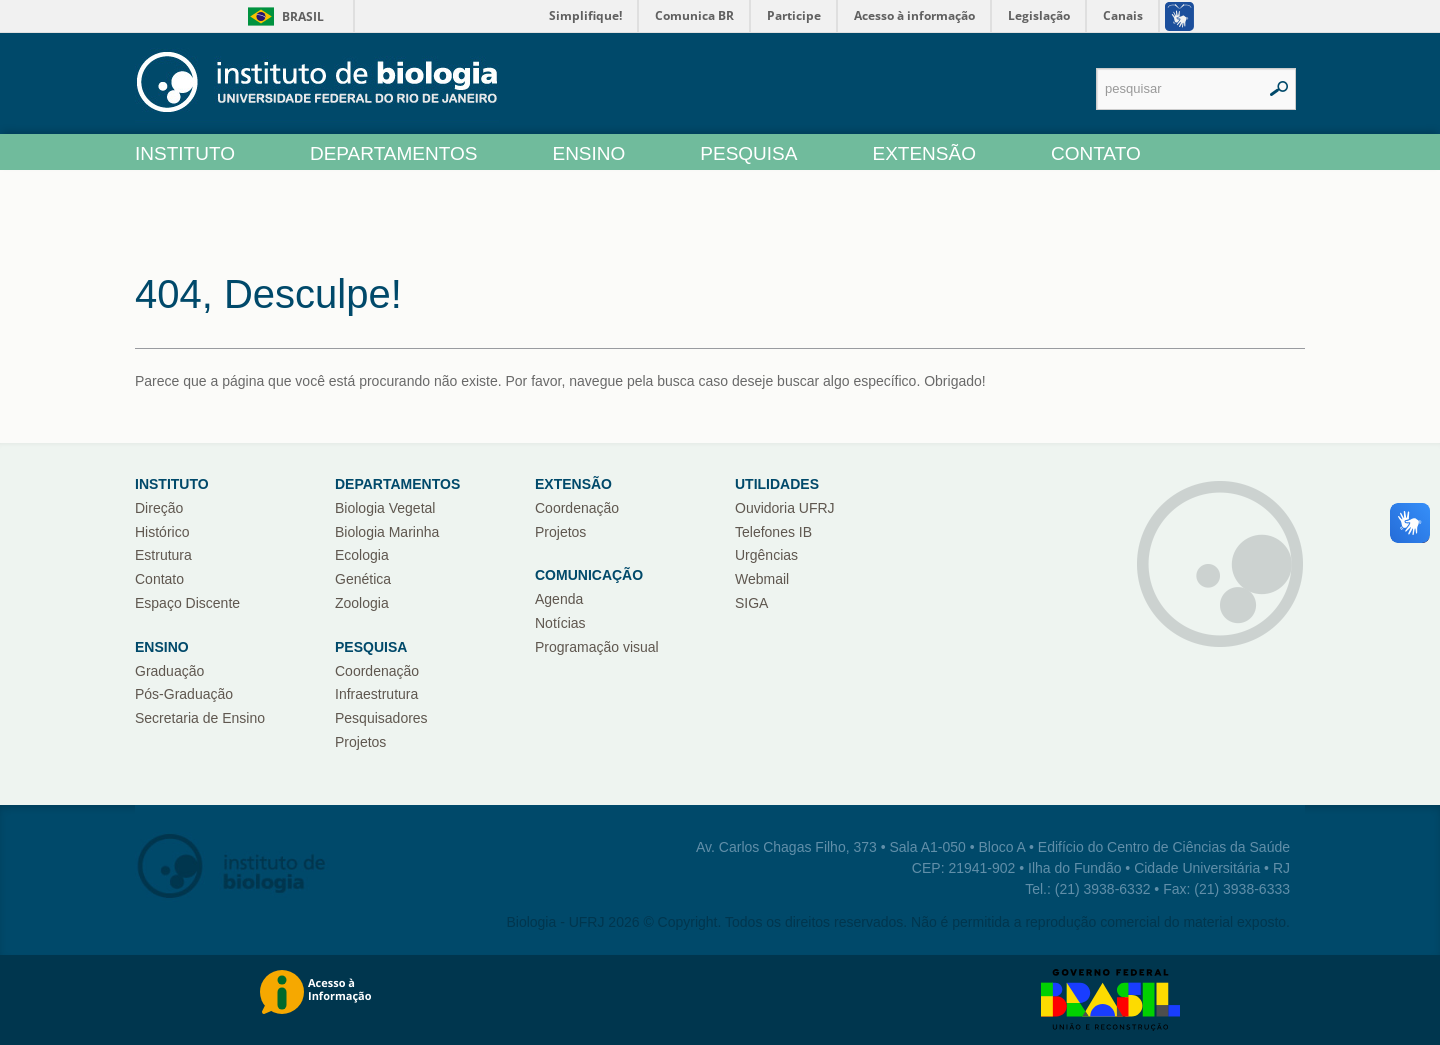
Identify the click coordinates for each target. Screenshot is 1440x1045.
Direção (159, 508)
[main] (720, 311)
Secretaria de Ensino (200, 718)
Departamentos (397, 484)
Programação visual (597, 647)
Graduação (169, 671)
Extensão (573, 484)
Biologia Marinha (387, 532)
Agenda (559, 599)
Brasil (282, 16)
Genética (363, 579)
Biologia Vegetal (385, 508)
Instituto (172, 484)
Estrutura (163, 555)
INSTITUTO (185, 153)
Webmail (762, 579)
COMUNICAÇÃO (589, 575)
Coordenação (377, 671)
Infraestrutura (376, 694)
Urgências (766, 555)
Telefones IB (773, 532)
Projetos (360, 742)
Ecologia (362, 555)
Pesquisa (371, 647)
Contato (159, 579)
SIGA (751, 603)
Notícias (560, 623)
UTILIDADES (777, 484)
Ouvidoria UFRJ (785, 508)
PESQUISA (748, 153)
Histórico (162, 532)
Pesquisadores (381, 718)
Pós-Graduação (184, 694)
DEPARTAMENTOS (394, 153)
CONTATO (1096, 153)
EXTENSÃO (923, 153)
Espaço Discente (187, 603)
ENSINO (588, 153)
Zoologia (362, 603)
